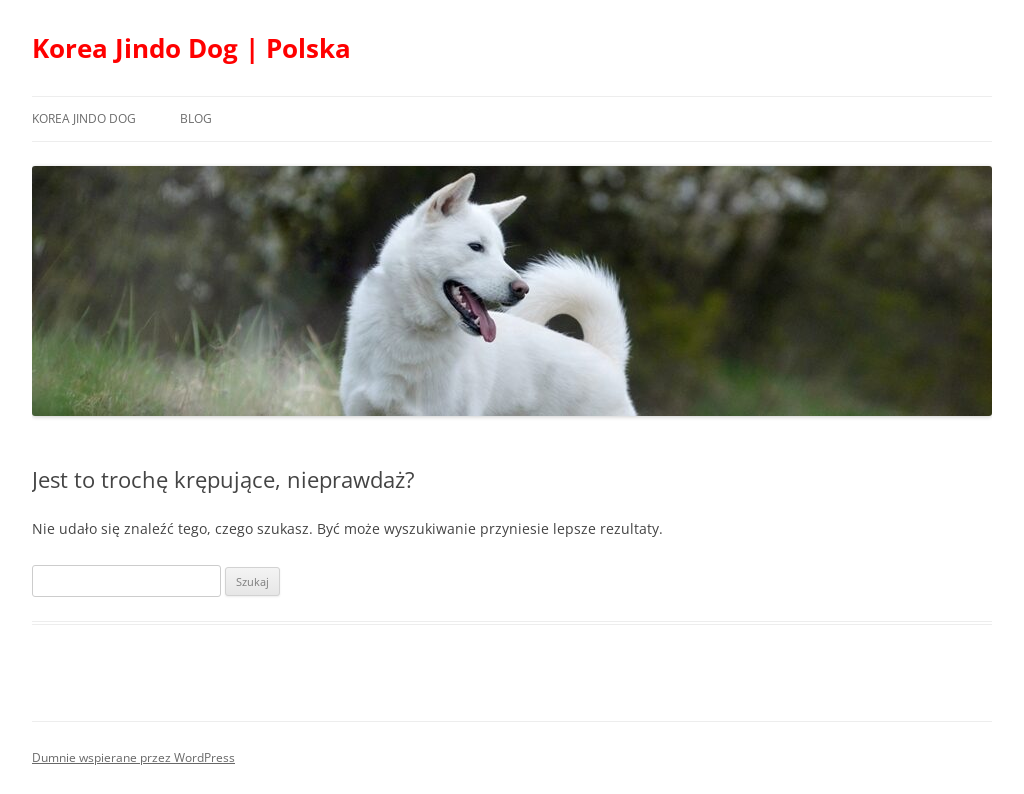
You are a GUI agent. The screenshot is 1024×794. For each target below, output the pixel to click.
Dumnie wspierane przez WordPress (133, 757)
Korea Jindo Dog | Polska (191, 48)
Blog (196, 118)
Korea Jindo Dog (84, 118)
